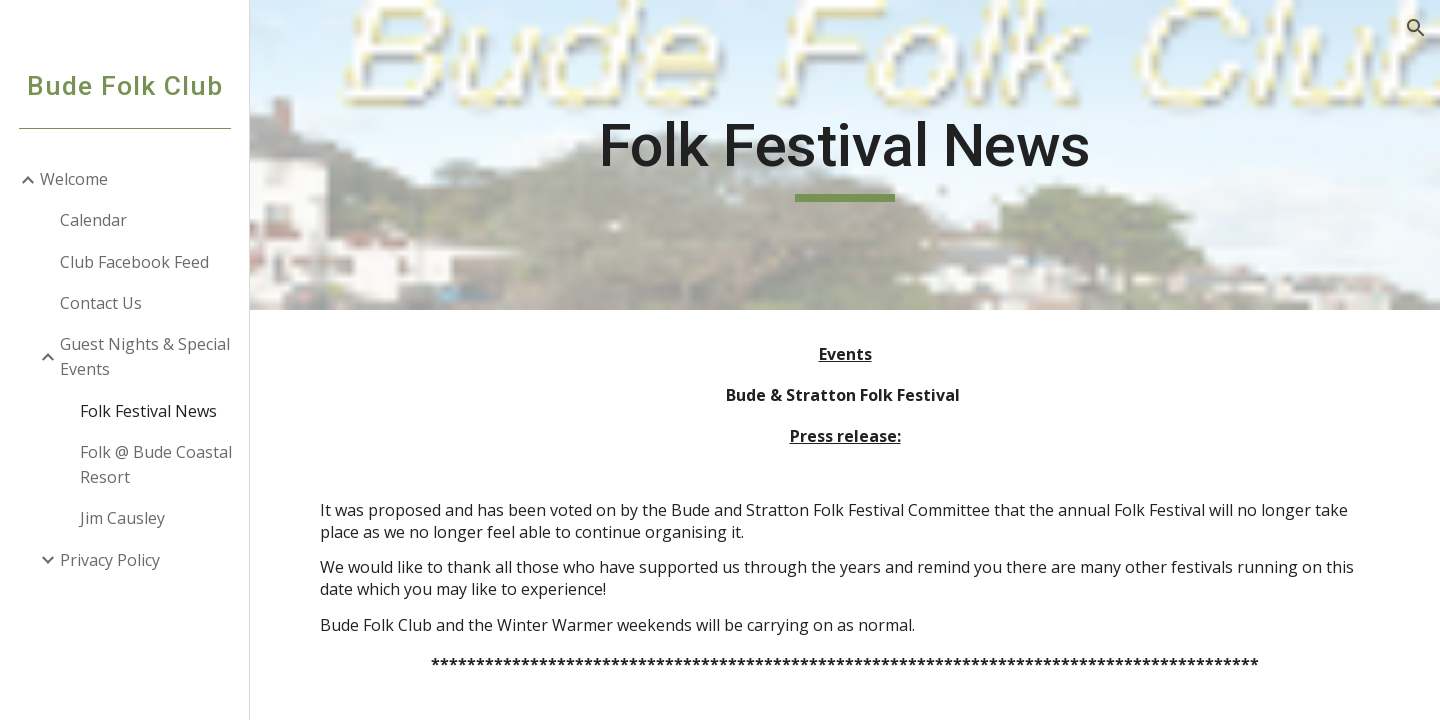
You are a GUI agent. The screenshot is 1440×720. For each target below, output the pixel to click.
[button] (1416, 28)
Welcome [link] (74, 179)
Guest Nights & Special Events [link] (145, 356)
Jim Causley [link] (122, 518)
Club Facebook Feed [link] (134, 262)
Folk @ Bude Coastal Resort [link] (156, 464)
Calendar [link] (93, 220)
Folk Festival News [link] (148, 411)
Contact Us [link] (101, 303)
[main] (845, 155)
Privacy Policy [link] (110, 560)
